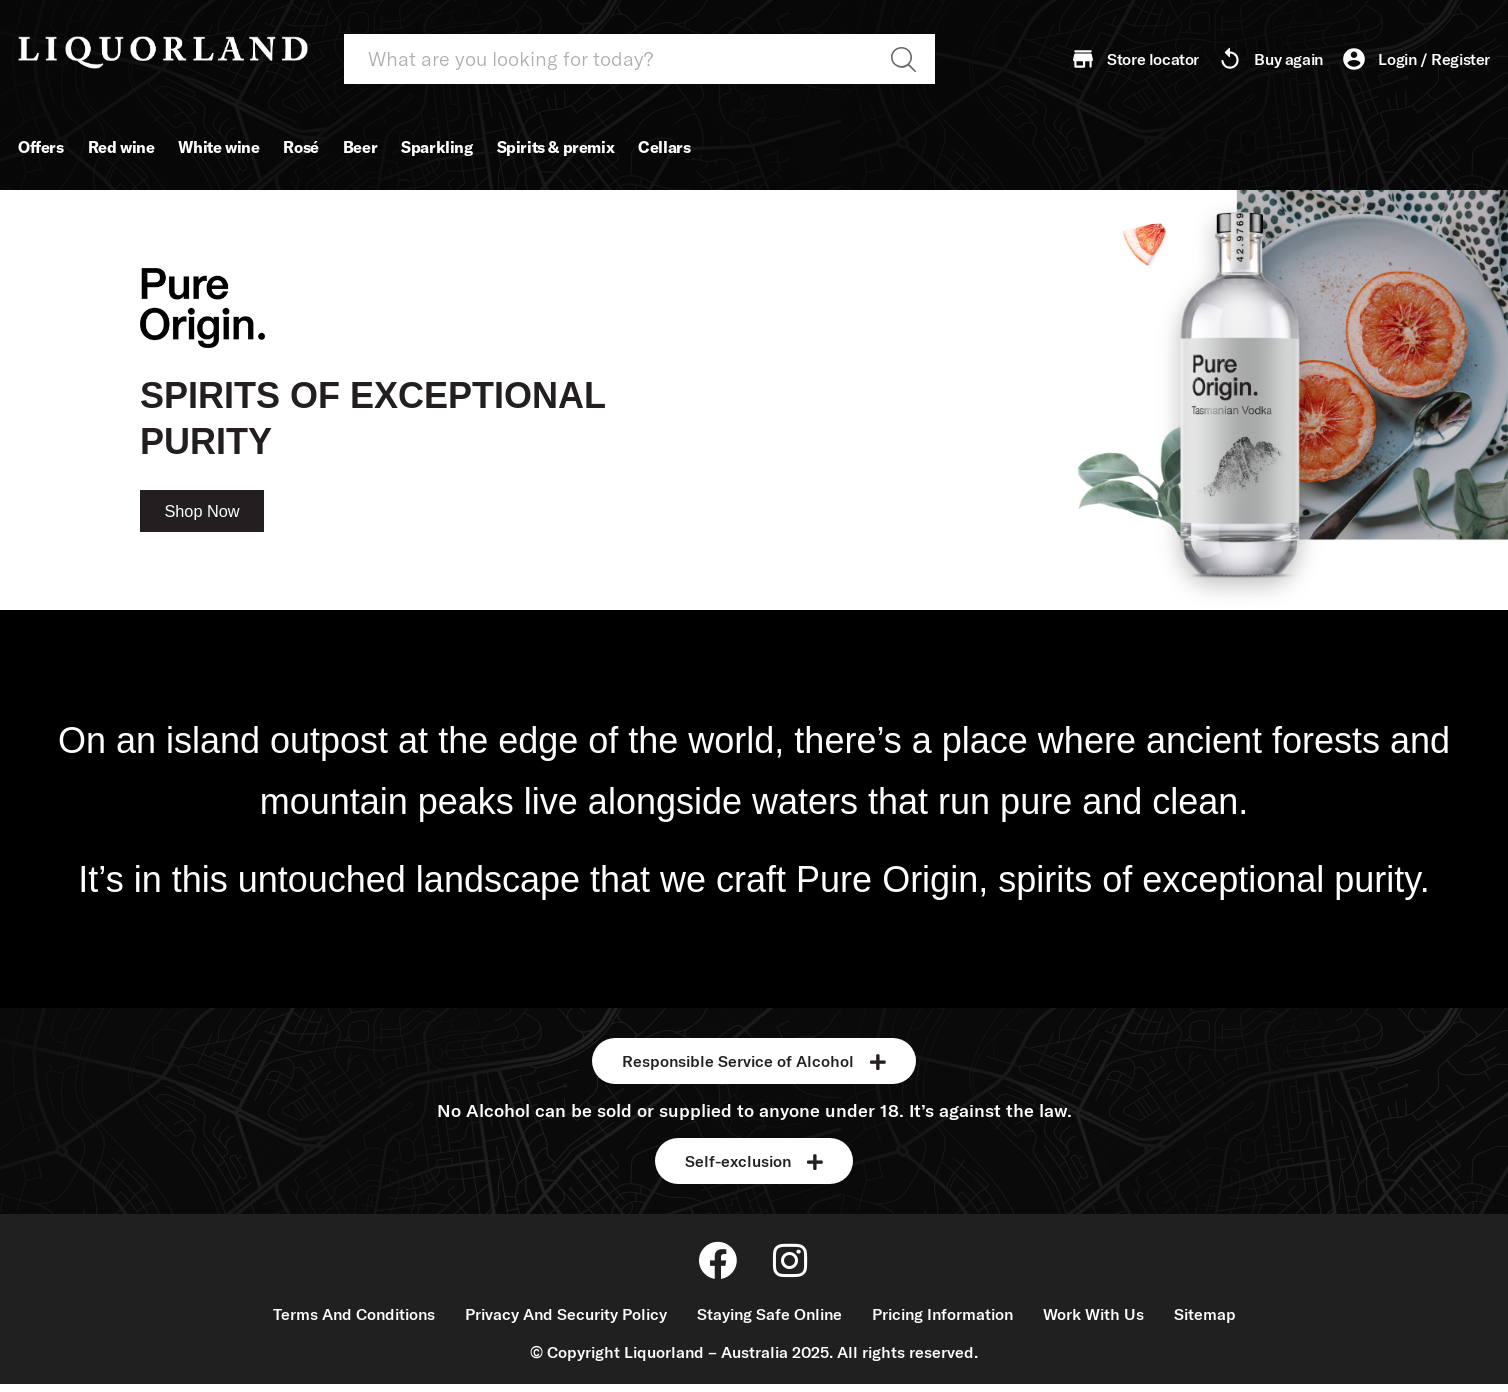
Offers (41, 147)
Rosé (300, 147)
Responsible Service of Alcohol (738, 1061)
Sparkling (436, 147)
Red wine (121, 147)
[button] (754, 1061)
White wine (218, 147)
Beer (360, 147)
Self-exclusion (738, 1161)
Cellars (664, 147)
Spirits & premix (556, 147)
